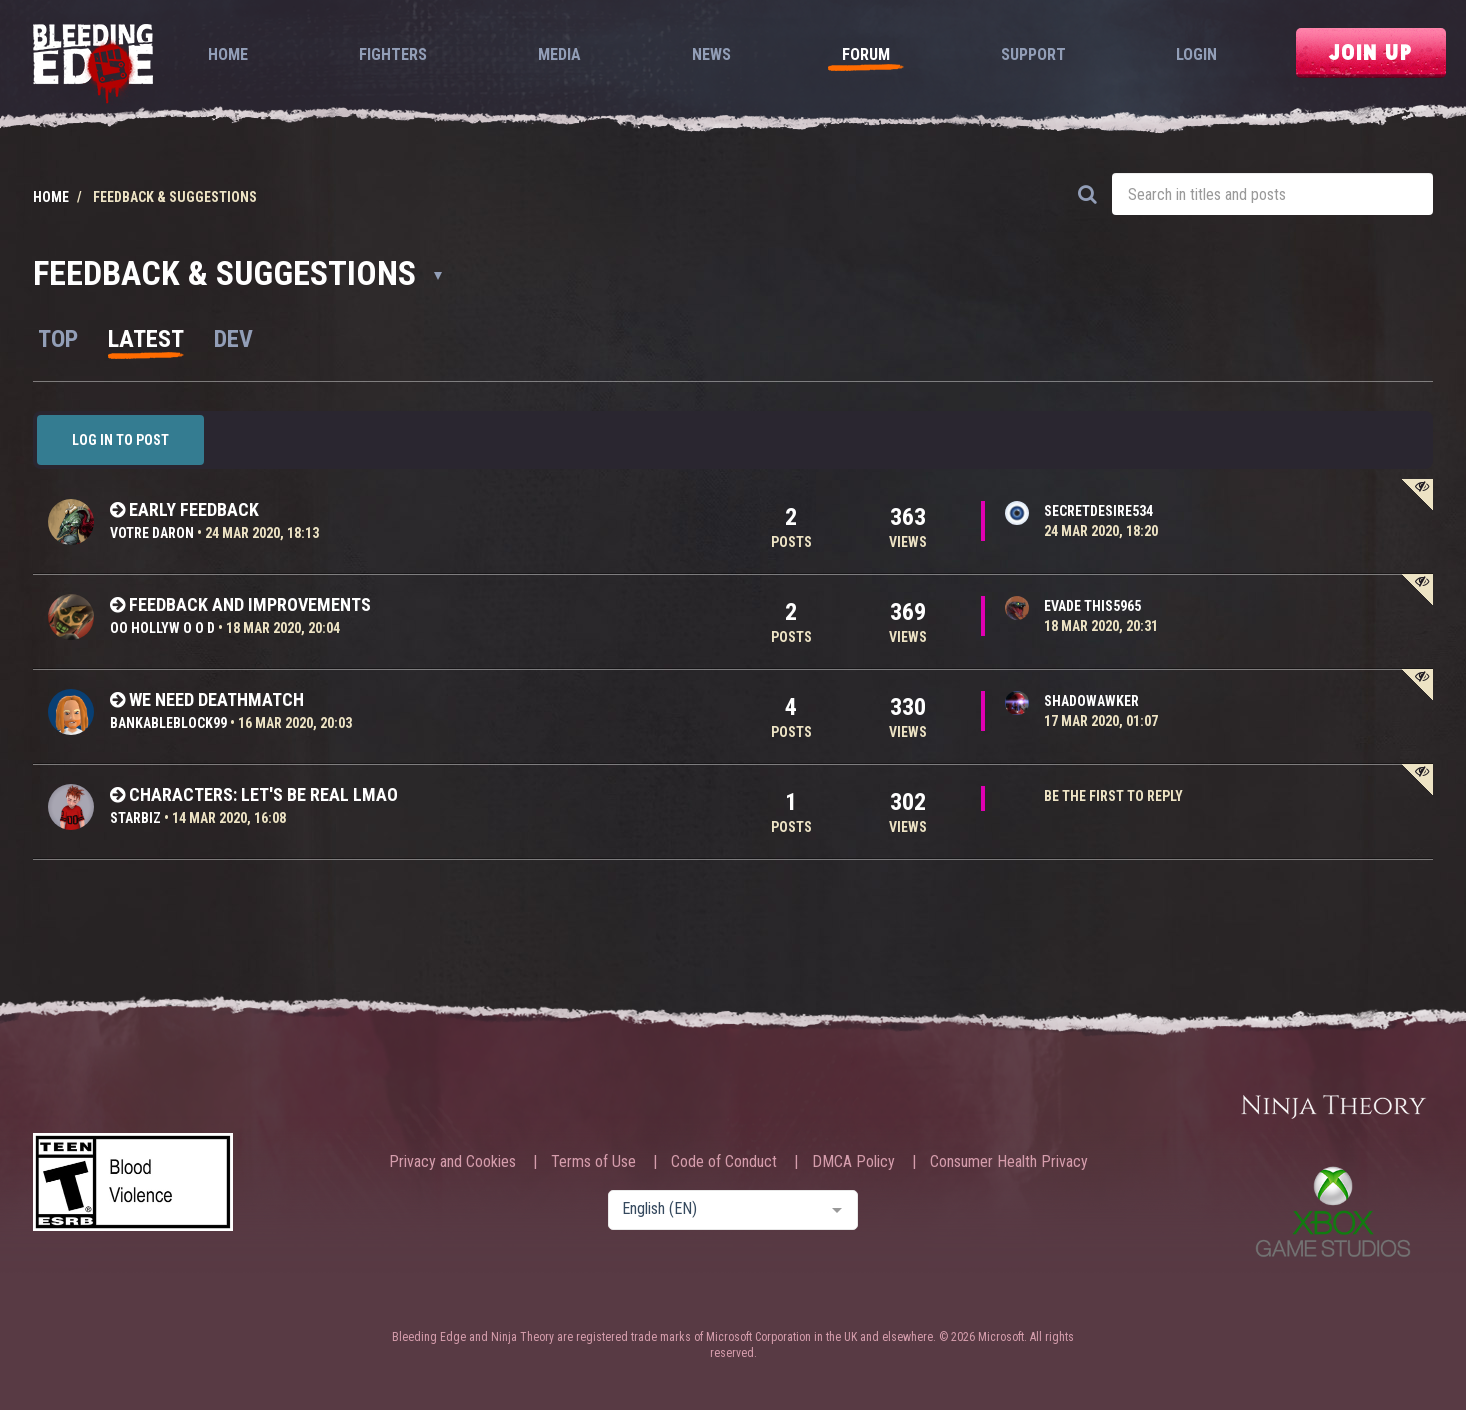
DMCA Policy (853, 1162)
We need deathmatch (216, 699)
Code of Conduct (724, 1162)
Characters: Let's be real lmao (263, 794)
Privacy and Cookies (452, 1162)
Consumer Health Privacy (1009, 1162)
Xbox (1333, 1211)
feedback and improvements (250, 604)
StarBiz (135, 818)
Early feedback (194, 509)
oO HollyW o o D (162, 628)
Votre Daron (152, 533)
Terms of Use (593, 1162)
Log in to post (120, 440)
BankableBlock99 (168, 723)
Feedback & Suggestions (237, 273)
